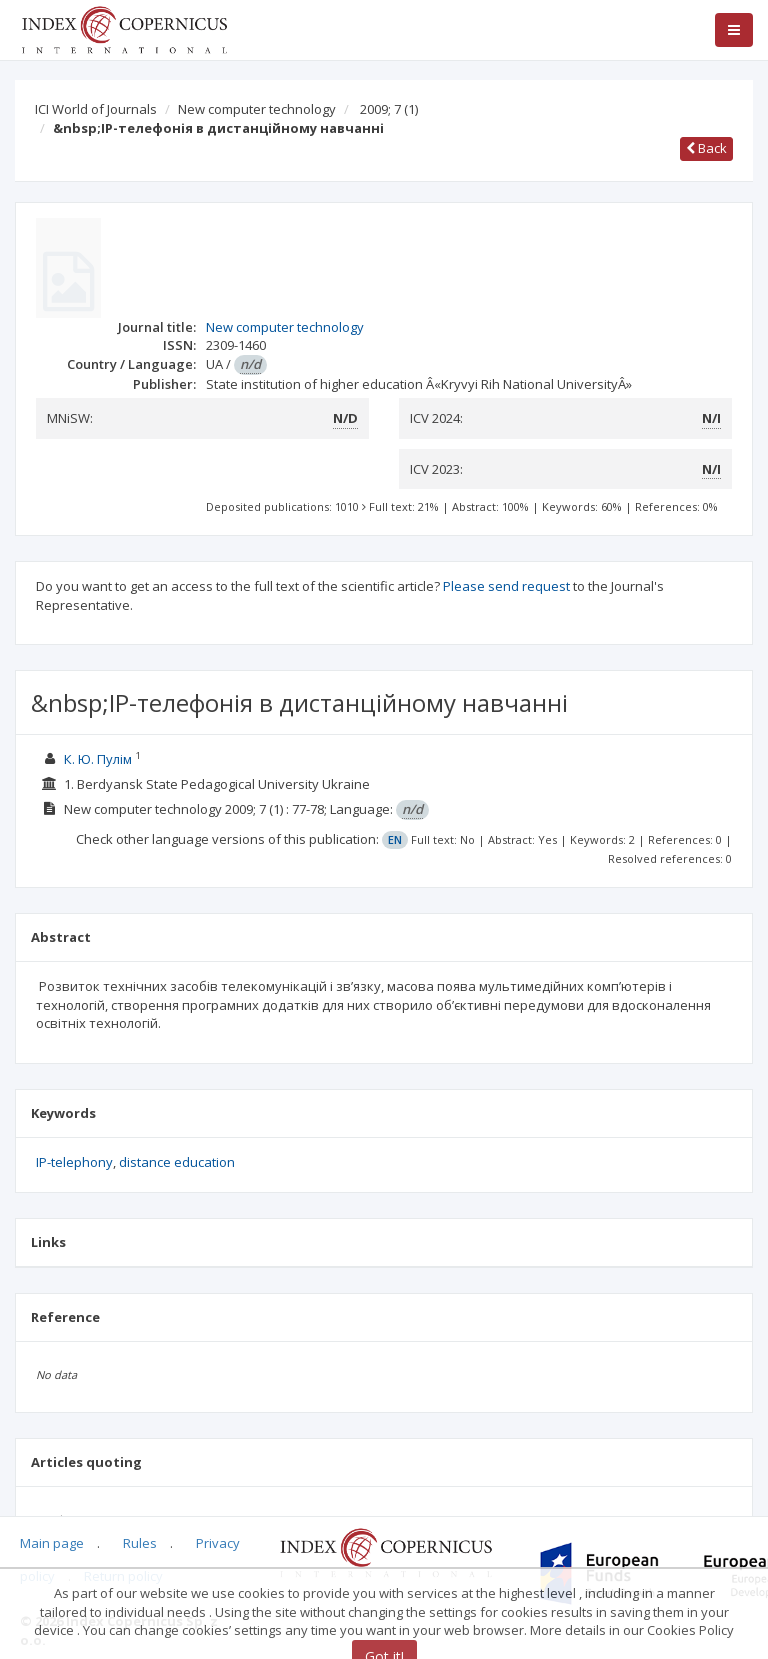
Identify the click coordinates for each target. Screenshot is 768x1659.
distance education (177, 1162)
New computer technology (257, 109)
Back (706, 148)
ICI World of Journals (96, 109)
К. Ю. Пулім (98, 759)
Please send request (506, 586)
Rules (140, 1543)
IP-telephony (74, 1162)
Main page (52, 1543)
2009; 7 (389, 109)
